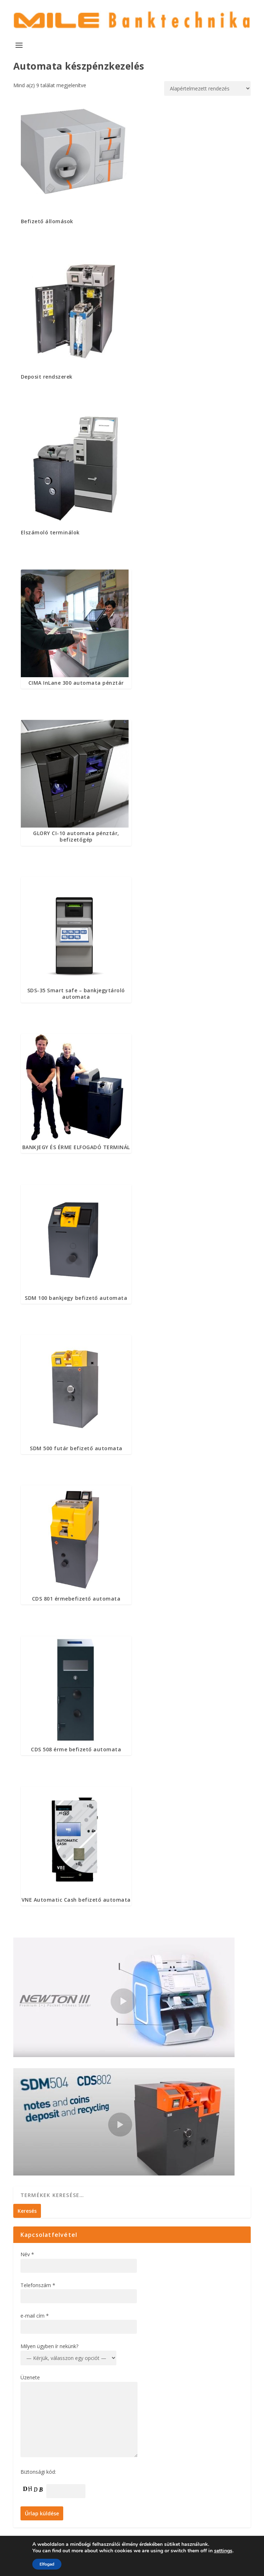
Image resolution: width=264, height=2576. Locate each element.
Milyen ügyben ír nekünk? (49, 2346)
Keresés (27, 2210)
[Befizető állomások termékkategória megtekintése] (76, 165)
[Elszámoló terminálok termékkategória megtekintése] (76, 476)
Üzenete (30, 2377)
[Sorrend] (207, 88)
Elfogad (47, 2564)
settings (223, 2551)
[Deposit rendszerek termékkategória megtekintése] (76, 320)
